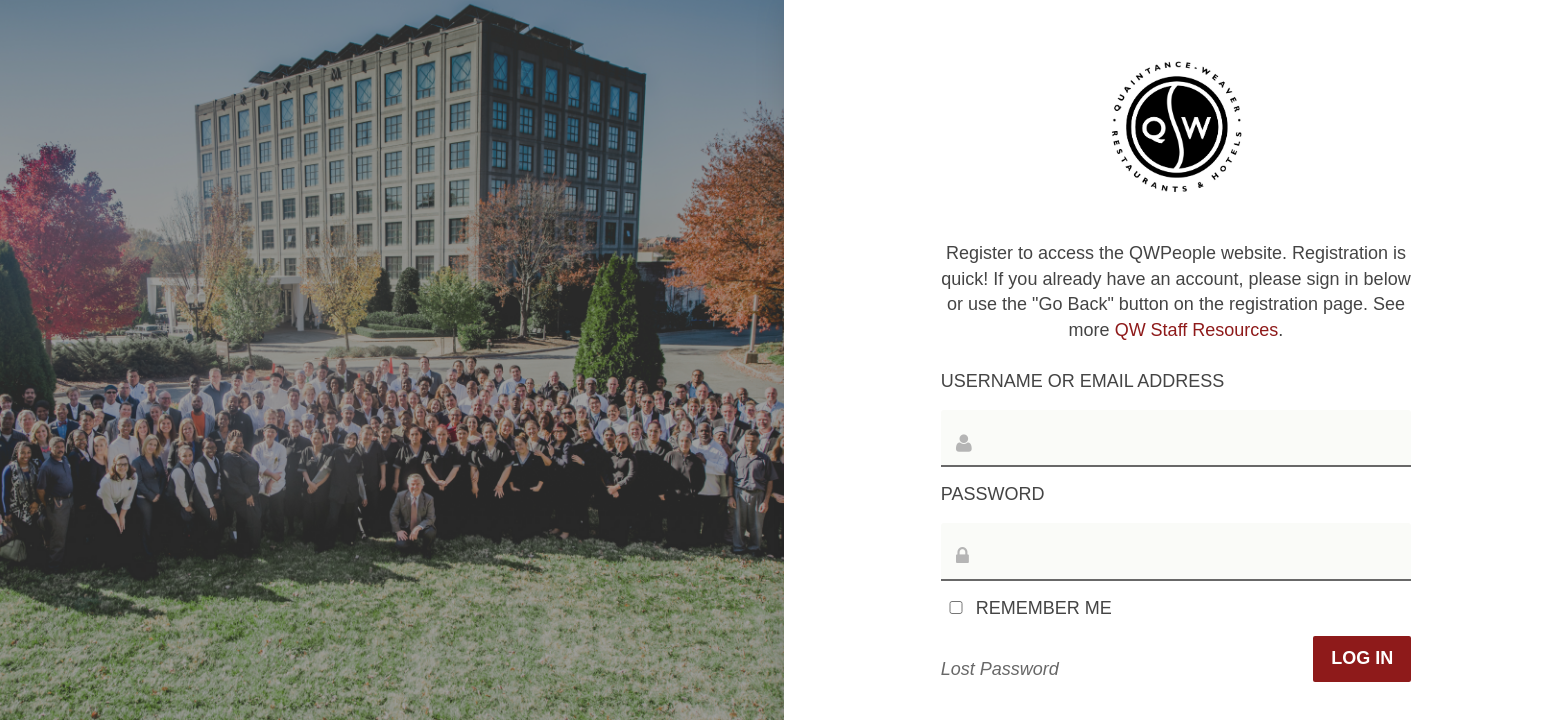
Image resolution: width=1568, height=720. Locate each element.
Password (993, 494)
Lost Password (1000, 669)
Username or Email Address (1082, 381)
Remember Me (1026, 608)
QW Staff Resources (1197, 330)
